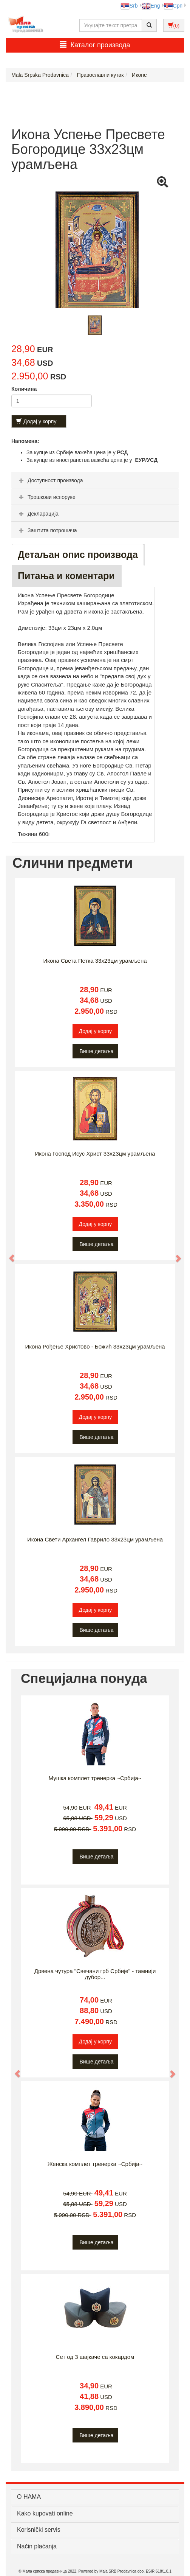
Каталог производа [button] (95, 45)
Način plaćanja (37, 2546)
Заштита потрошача (47, 530)
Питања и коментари (66, 575)
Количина (24, 389)
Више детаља (97, 1051)
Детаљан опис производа (78, 554)
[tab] (95, 480)
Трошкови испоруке (46, 497)
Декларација (38, 514)
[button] (8, 1255)
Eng (151, 6)
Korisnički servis (38, 2529)
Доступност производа (50, 480)
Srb (129, 6)
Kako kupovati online (45, 2513)
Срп (173, 6)
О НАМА (29, 2497)
